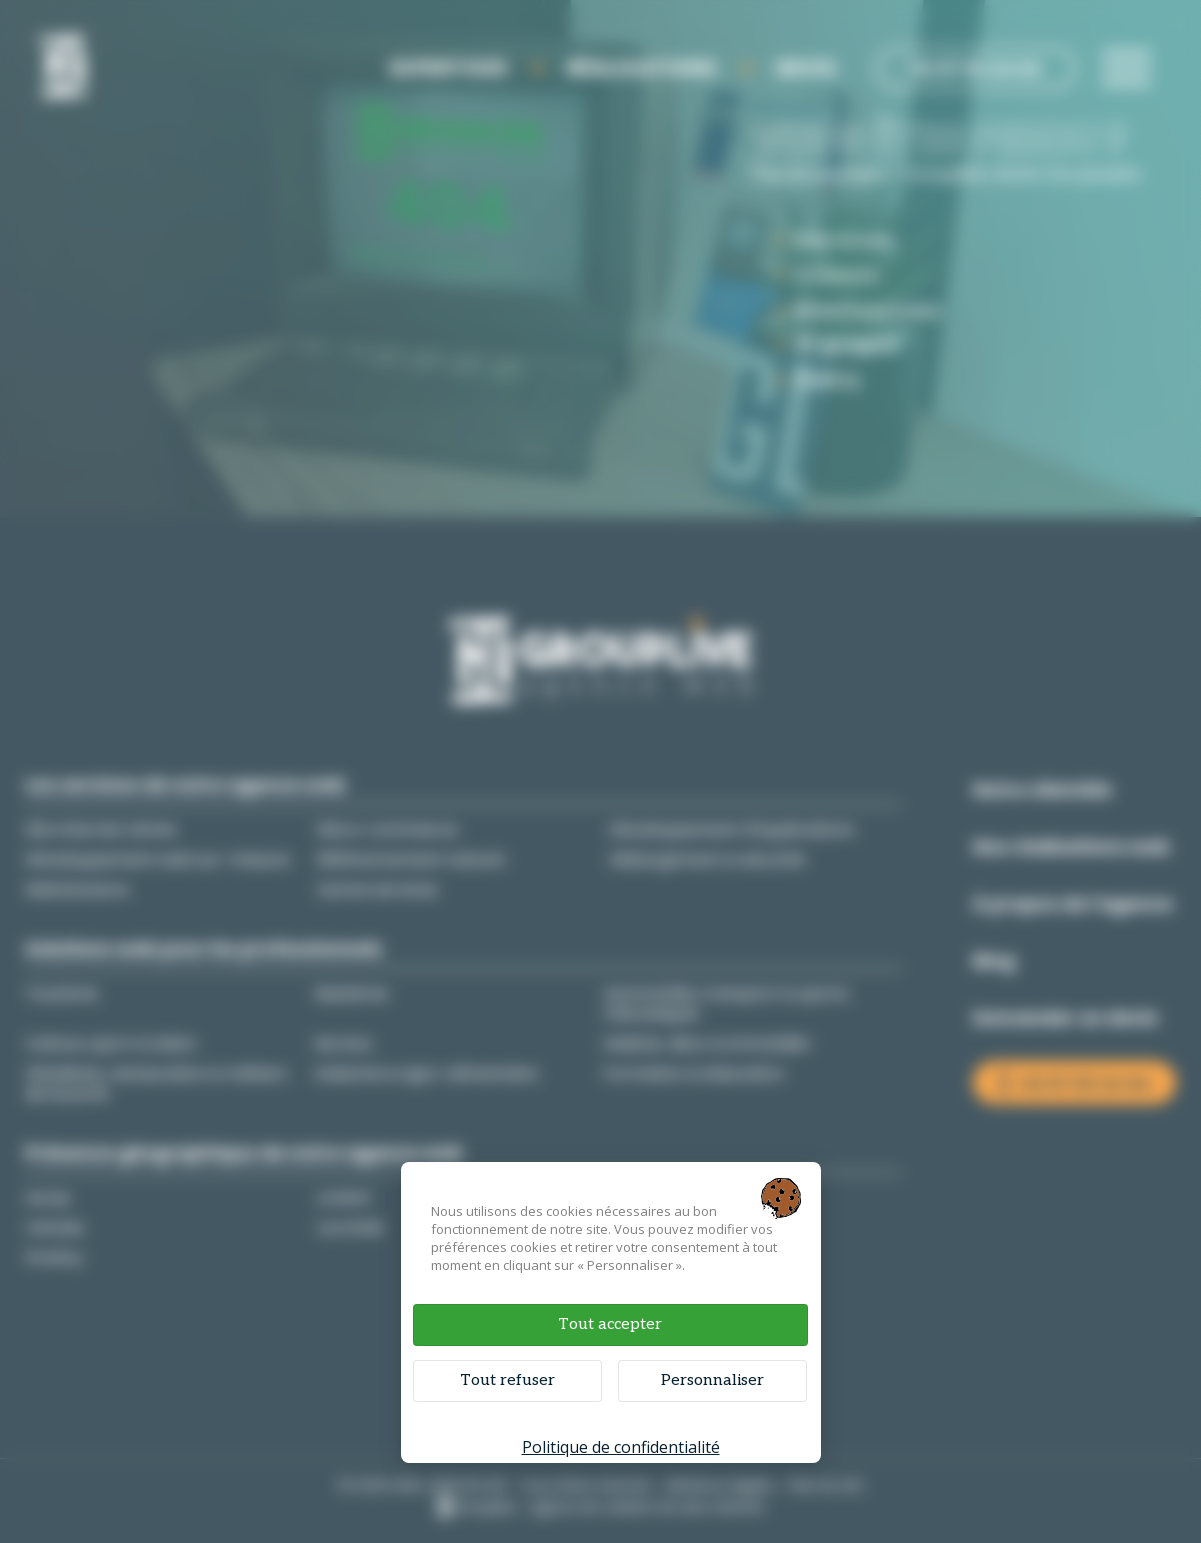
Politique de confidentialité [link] (621, 1447)
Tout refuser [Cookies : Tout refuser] (507, 1380)
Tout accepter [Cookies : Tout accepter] (610, 1324)
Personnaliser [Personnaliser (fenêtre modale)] (712, 1380)
